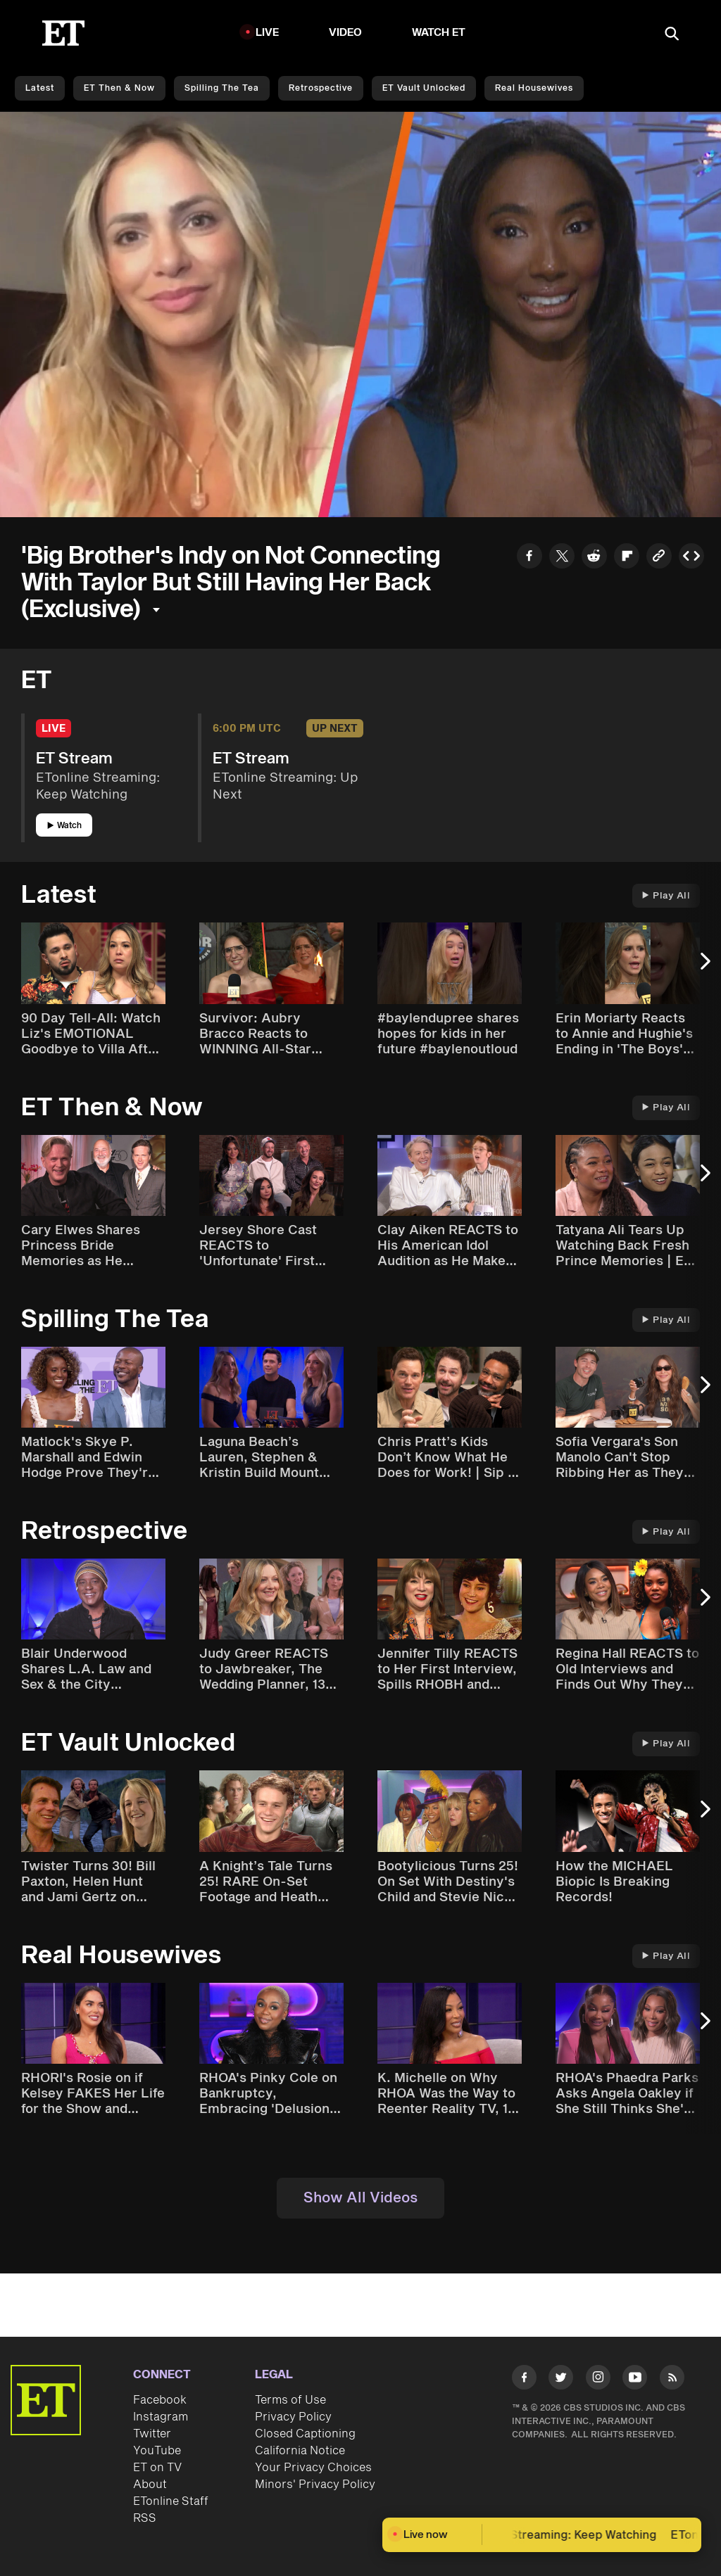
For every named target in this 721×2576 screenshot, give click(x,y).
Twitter (152, 2433)
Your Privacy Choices (313, 2467)
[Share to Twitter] (562, 558)
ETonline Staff (170, 2501)
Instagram (160, 2417)
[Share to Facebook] (529, 558)
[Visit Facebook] (524, 2379)
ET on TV (157, 2467)
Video (346, 33)
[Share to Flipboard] (627, 558)
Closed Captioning (305, 2433)
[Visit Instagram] (598, 2379)
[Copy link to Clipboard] (659, 558)
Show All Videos (360, 2198)
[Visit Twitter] (560, 2379)
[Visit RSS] (672, 2379)
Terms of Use (290, 2400)
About (150, 2484)
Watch (64, 825)
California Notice (300, 2450)
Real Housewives (534, 88)
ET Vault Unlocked (423, 88)
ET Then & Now (119, 88)
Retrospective (321, 88)
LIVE (268, 33)
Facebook (160, 2400)
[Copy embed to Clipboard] (691, 558)
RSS (144, 2518)
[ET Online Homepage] (63, 33)
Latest (39, 88)
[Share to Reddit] (594, 558)
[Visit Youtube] (634, 2379)
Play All (666, 896)
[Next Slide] (703, 968)
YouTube (157, 2450)
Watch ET (439, 33)
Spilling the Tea (221, 88)
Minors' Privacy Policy (315, 2484)
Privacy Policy (293, 2417)
